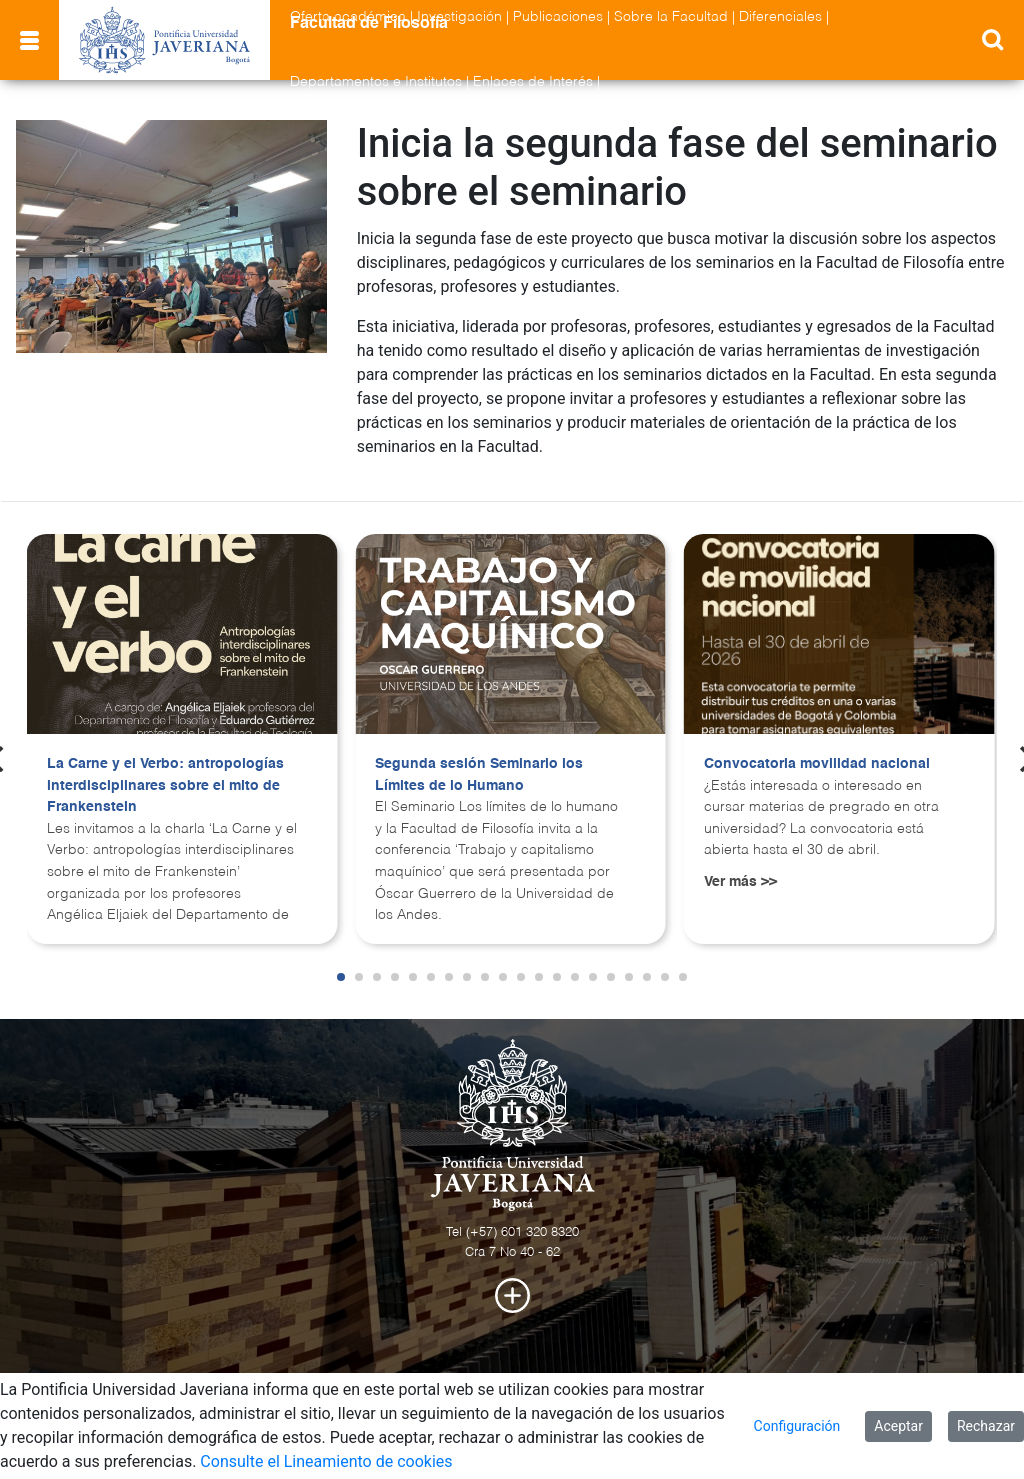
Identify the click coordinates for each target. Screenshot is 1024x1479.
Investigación (459, 17)
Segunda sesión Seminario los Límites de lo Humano (479, 775)
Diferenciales (780, 17)
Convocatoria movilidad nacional (817, 764)
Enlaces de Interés (533, 82)
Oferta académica (348, 17)
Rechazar (986, 1426)
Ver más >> (740, 882)
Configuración (797, 1426)
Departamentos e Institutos (376, 82)
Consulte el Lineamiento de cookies (326, 1461)
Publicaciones (558, 17)
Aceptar (898, 1426)
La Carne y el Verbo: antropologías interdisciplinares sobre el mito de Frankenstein (165, 785)
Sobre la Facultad (671, 17)
